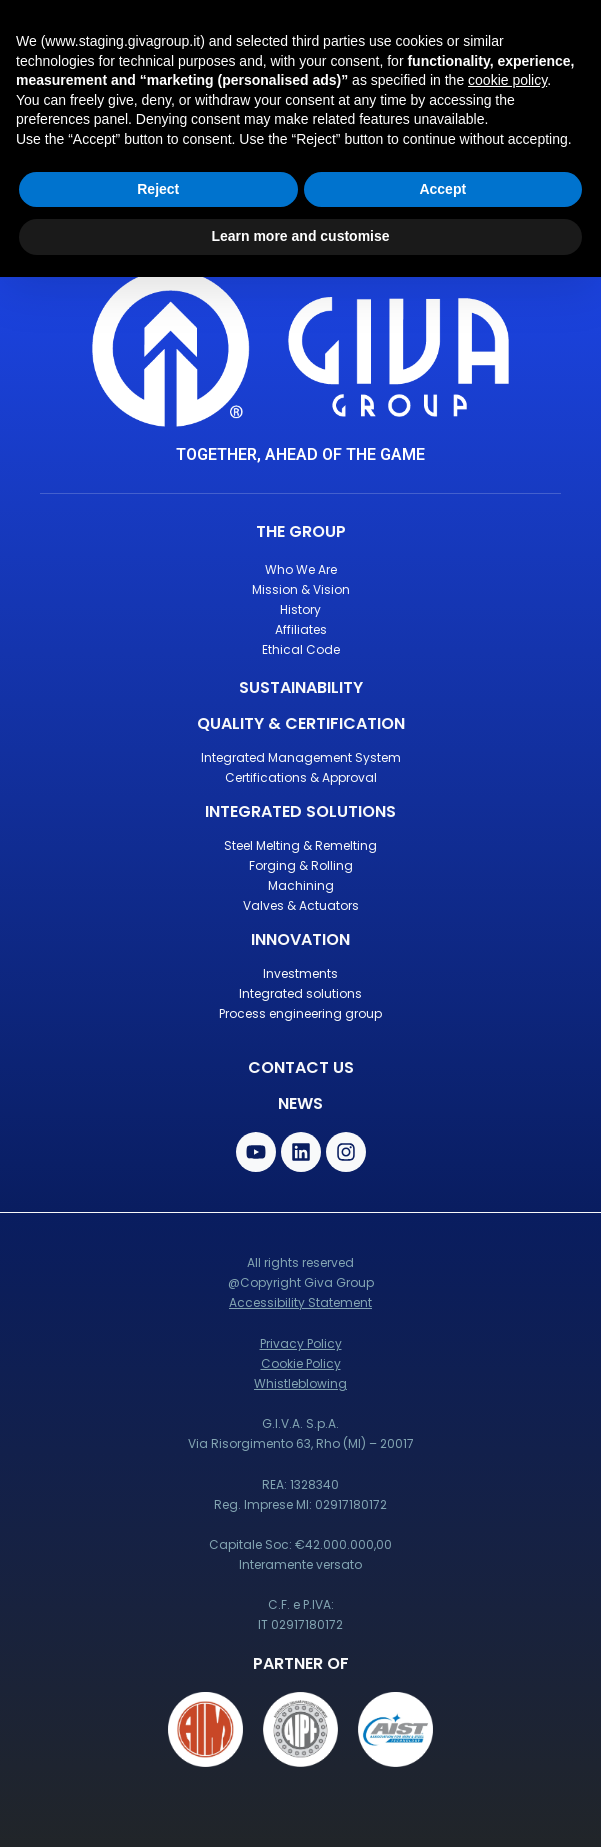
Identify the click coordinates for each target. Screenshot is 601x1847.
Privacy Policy (301, 1343)
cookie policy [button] (507, 80)
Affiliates (301, 629)
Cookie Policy (301, 1363)
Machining (301, 885)
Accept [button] (442, 189)
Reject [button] (158, 189)
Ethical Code (301, 649)
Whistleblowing (300, 1383)
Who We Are (301, 569)
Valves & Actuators (301, 905)
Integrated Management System (301, 757)
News (300, 1103)
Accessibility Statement (300, 1302)
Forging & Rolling (301, 865)
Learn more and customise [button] (300, 236)
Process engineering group (300, 1013)
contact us (301, 1067)
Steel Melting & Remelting (300, 845)
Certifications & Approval (301, 777)
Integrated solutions (300, 993)
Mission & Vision (301, 589)
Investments (300, 973)
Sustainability (301, 687)
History (300, 609)
